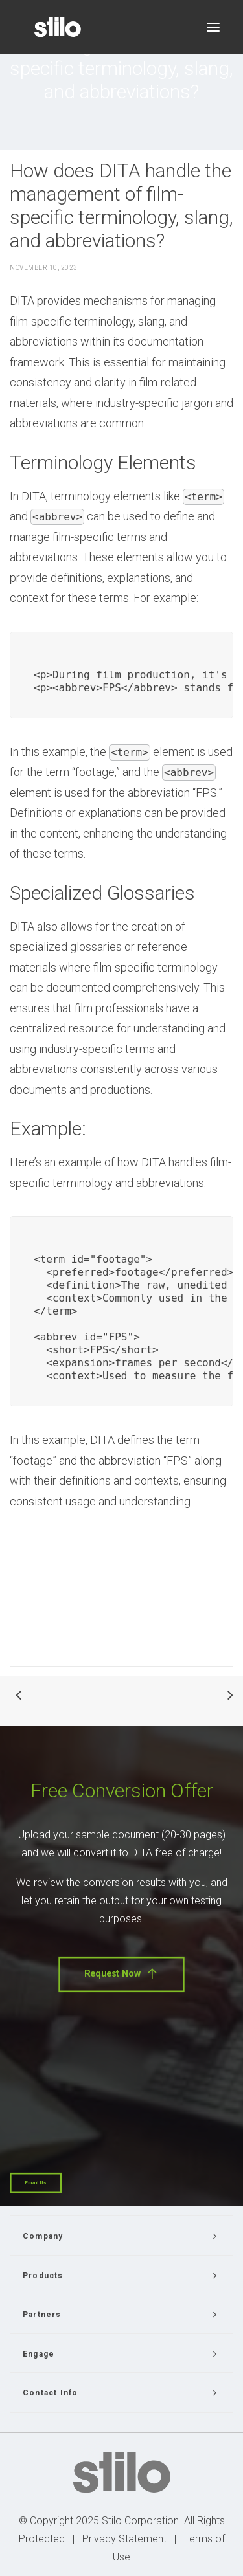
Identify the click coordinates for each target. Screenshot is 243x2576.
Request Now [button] (121, 1974)
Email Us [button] (36, 2183)
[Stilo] (57, 27)
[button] (213, 27)
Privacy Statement (124, 2539)
